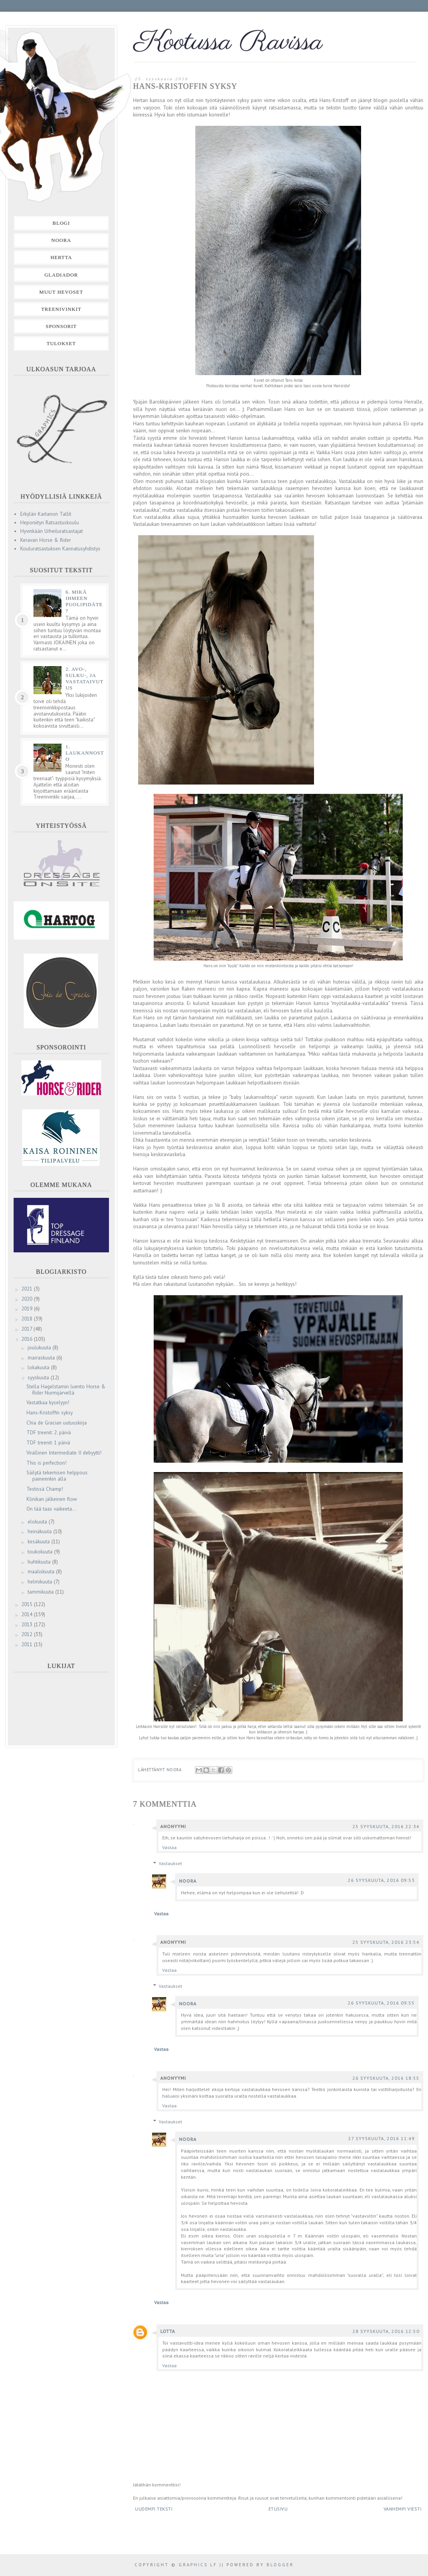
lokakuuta (39, 1367)
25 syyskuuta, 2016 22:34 (386, 1826)
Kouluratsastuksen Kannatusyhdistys (60, 548)
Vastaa (169, 1847)
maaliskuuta (42, 1571)
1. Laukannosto (84, 753)
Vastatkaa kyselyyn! (47, 1402)
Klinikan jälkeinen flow (51, 1499)
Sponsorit (61, 326)
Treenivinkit (61, 309)
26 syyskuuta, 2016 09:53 (381, 1880)
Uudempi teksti (153, 2509)
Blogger (280, 2564)
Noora (187, 1881)
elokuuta (38, 1521)
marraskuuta (42, 1357)
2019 (27, 1308)
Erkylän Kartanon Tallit (45, 514)
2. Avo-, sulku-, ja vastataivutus (84, 678)
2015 (27, 1604)
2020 (27, 1299)
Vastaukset (170, 1863)
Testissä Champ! (44, 1489)
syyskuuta (39, 1377)
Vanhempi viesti (403, 2509)
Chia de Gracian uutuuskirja (56, 1422)
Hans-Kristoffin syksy (49, 1412)
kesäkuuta (39, 1541)
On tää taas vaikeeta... (51, 1509)
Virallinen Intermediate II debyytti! (64, 1452)
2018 (27, 1318)
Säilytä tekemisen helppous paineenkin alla (57, 1475)
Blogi (61, 223)
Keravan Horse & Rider (45, 540)
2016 (27, 1339)
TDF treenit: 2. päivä (48, 1432)
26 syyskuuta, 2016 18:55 (386, 2078)
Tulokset (61, 343)
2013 (27, 1624)
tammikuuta (41, 1592)
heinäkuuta (40, 1531)
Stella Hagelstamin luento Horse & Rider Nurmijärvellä (65, 1389)
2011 (27, 1644)
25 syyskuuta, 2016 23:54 (386, 1942)
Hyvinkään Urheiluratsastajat (51, 531)
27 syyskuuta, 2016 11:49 (381, 2138)
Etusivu (278, 2509)
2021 (27, 1288)
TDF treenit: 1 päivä (48, 1442)
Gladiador (61, 275)
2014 (27, 1614)
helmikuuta (41, 1581)
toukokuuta (41, 1551)
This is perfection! (46, 1463)
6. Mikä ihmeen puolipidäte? (84, 601)
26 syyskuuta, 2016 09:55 (381, 2003)
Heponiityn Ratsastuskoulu (49, 522)
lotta (167, 2331)
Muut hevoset (61, 292)
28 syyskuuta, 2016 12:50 (386, 2331)
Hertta (61, 257)
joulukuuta (40, 1347)
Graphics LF (198, 2564)
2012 (27, 1634)
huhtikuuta (40, 1562)
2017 (27, 1329)
